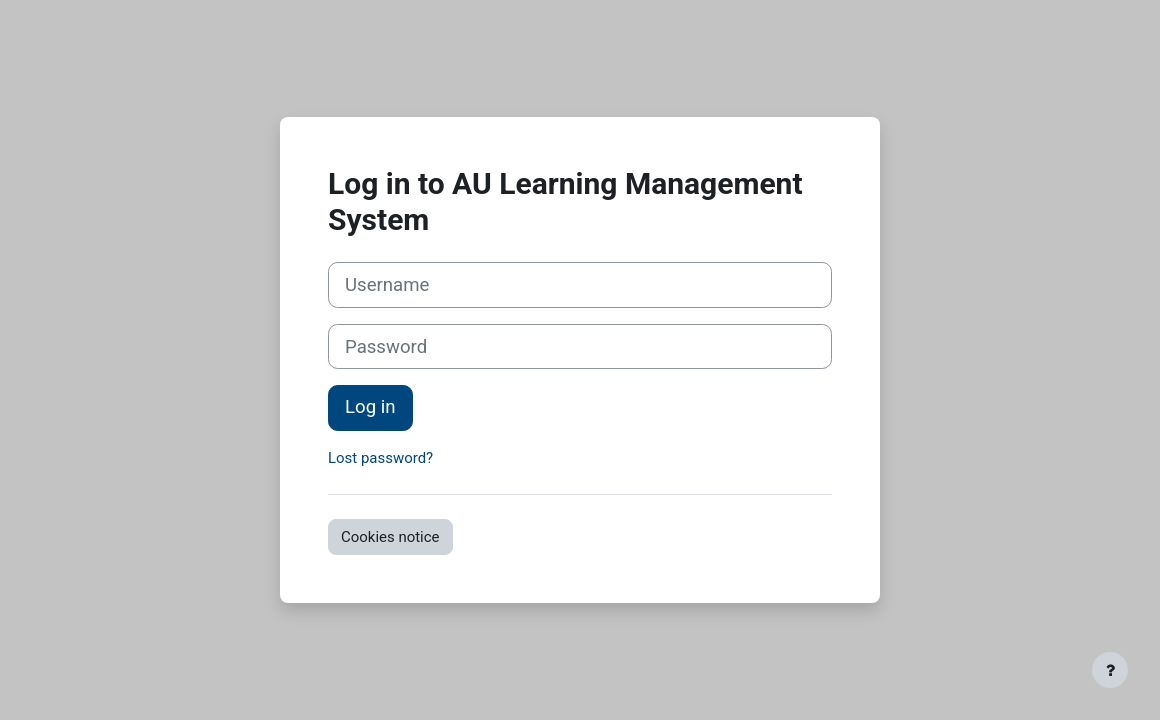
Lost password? (380, 458)
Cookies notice (390, 537)
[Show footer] (1110, 670)
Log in (370, 407)
